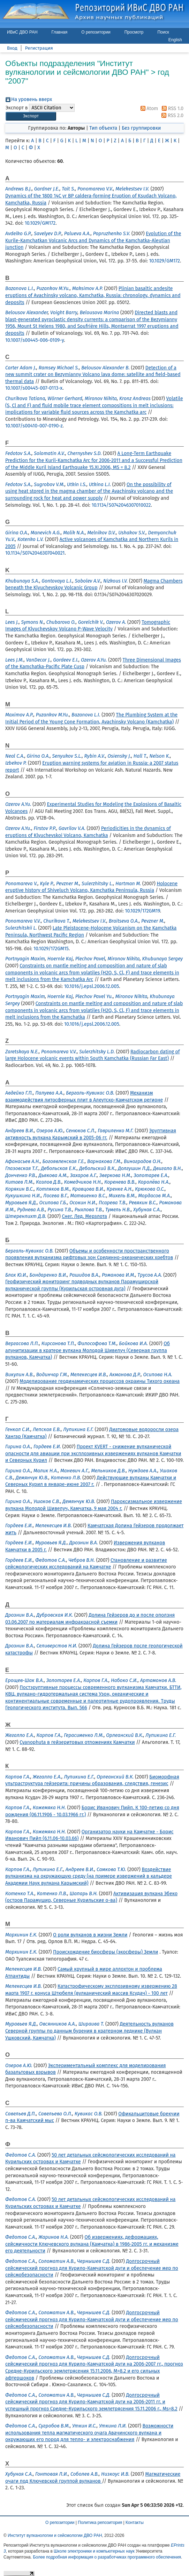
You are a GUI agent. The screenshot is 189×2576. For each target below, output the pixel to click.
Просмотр (134, 32)
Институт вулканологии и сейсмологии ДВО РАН (55, 2535)
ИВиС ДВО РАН (22, 32)
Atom (148, 108)
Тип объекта (103, 128)
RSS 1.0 (171, 108)
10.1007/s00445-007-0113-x (33, 388)
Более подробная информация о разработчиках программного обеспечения (107, 2557)
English (175, 39)
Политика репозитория (100, 2522)
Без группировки (141, 128)
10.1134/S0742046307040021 (35, 553)
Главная (60, 32)
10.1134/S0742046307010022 (121, 505)
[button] (31, 116)
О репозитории (95, 32)
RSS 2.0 (171, 115)
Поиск (163, 32)
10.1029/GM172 (40, 223)
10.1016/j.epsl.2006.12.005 (91, 986)
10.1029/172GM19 (142, 911)
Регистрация (39, 48)
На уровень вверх (31, 99)
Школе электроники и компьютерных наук (94, 2551)
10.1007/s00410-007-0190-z (34, 426)
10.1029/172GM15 (51, 949)
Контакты (135, 2522)
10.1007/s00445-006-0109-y (34, 340)
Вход (12, 48)
